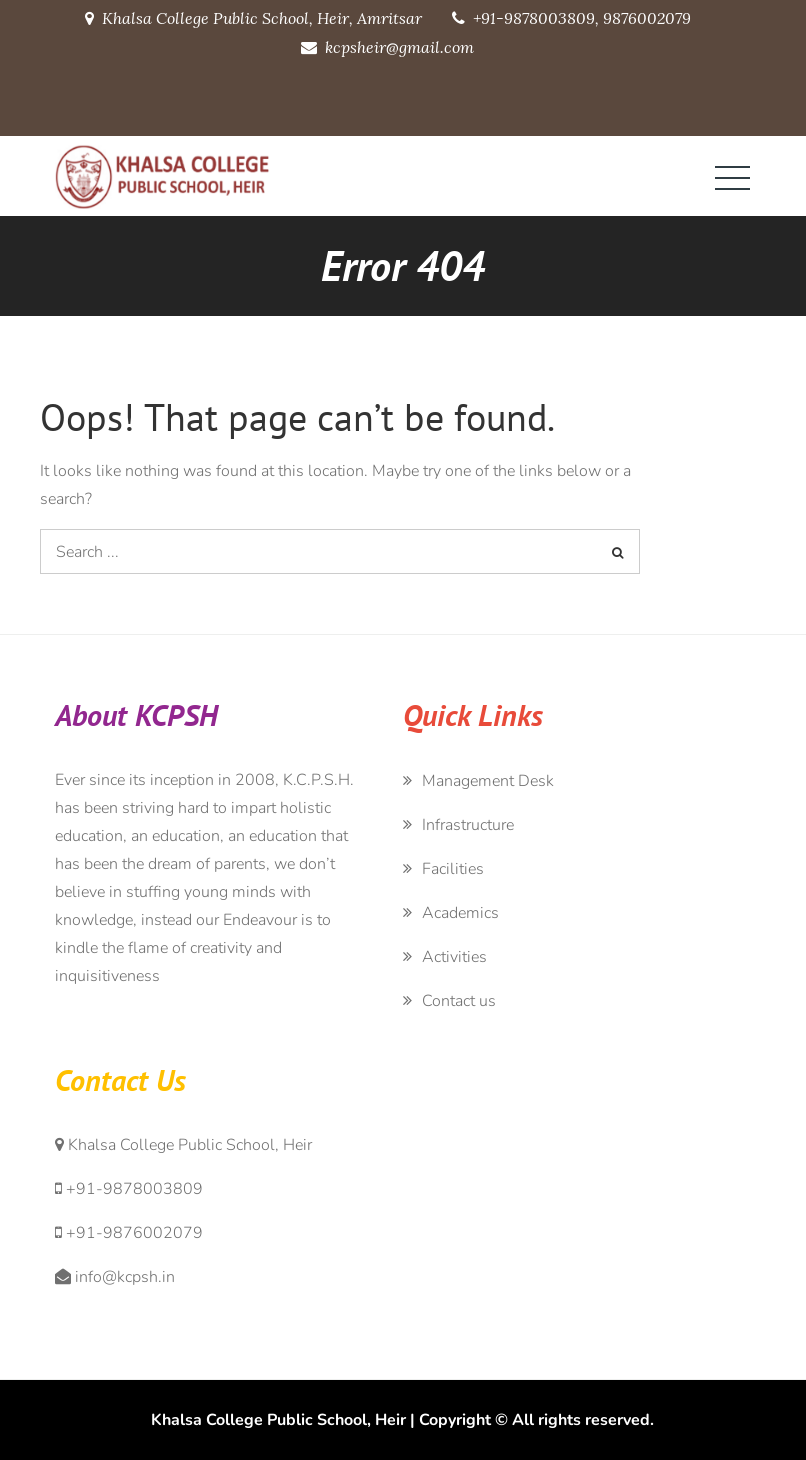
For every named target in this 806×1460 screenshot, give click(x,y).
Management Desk (488, 781)
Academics (460, 913)
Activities (454, 957)
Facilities (453, 869)
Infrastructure (468, 825)
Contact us (459, 1001)
